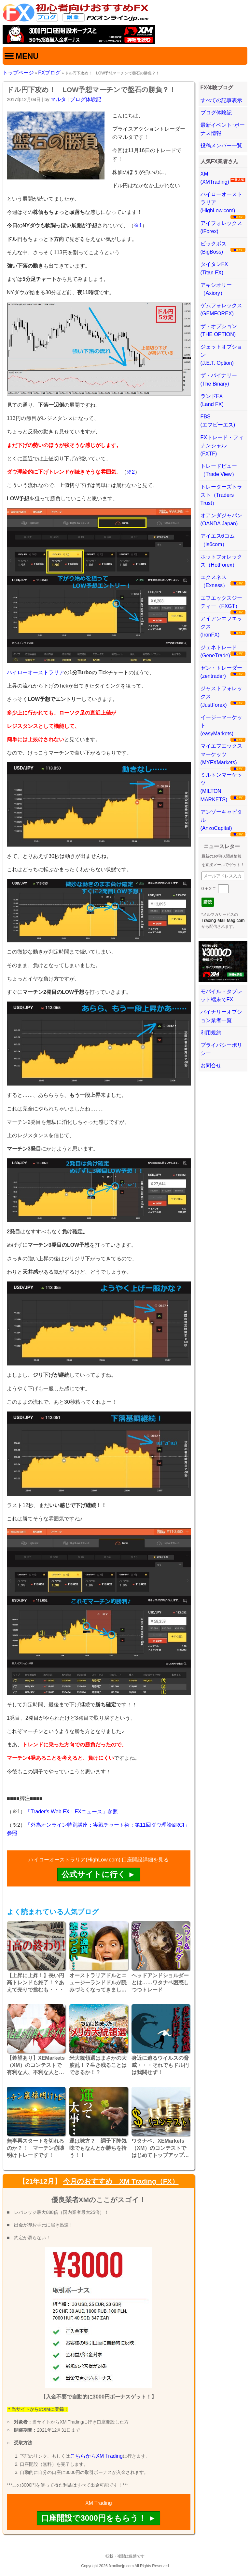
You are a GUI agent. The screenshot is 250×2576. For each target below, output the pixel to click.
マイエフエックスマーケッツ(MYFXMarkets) (221, 754)
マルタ (58, 99)
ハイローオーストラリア (35, 672)
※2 (131, 472)
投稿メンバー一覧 (221, 145)
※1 (138, 225)
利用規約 (211, 1032)
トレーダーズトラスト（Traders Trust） (221, 495)
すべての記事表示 (221, 100)
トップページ (18, 72)
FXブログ (49, 72)
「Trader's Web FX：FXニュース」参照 (71, 1811)
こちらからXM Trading (96, 2456)
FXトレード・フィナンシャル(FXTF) (222, 445)
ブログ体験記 (85, 99)
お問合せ (211, 1065)
